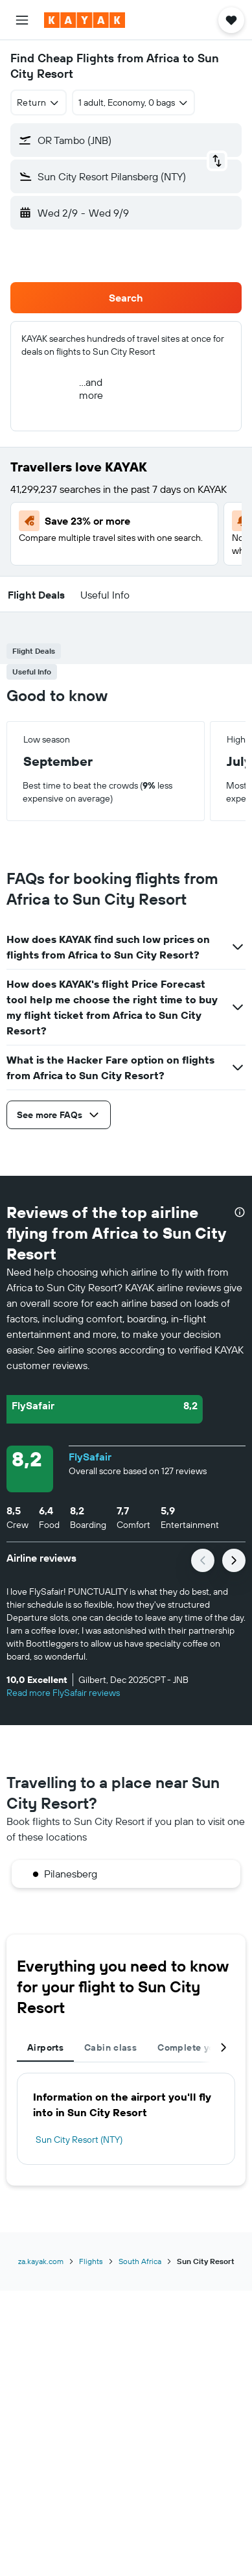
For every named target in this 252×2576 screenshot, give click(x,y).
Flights (91, 2261)
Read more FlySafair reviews (63, 1693)
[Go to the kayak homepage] (84, 20)
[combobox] (38, 102)
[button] (22, 20)
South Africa (140, 2261)
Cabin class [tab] (110, 2047)
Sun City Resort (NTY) (79, 2139)
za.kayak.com (40, 2261)
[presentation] (240, 1212)
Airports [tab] (45, 2047)
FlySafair (90, 1456)
